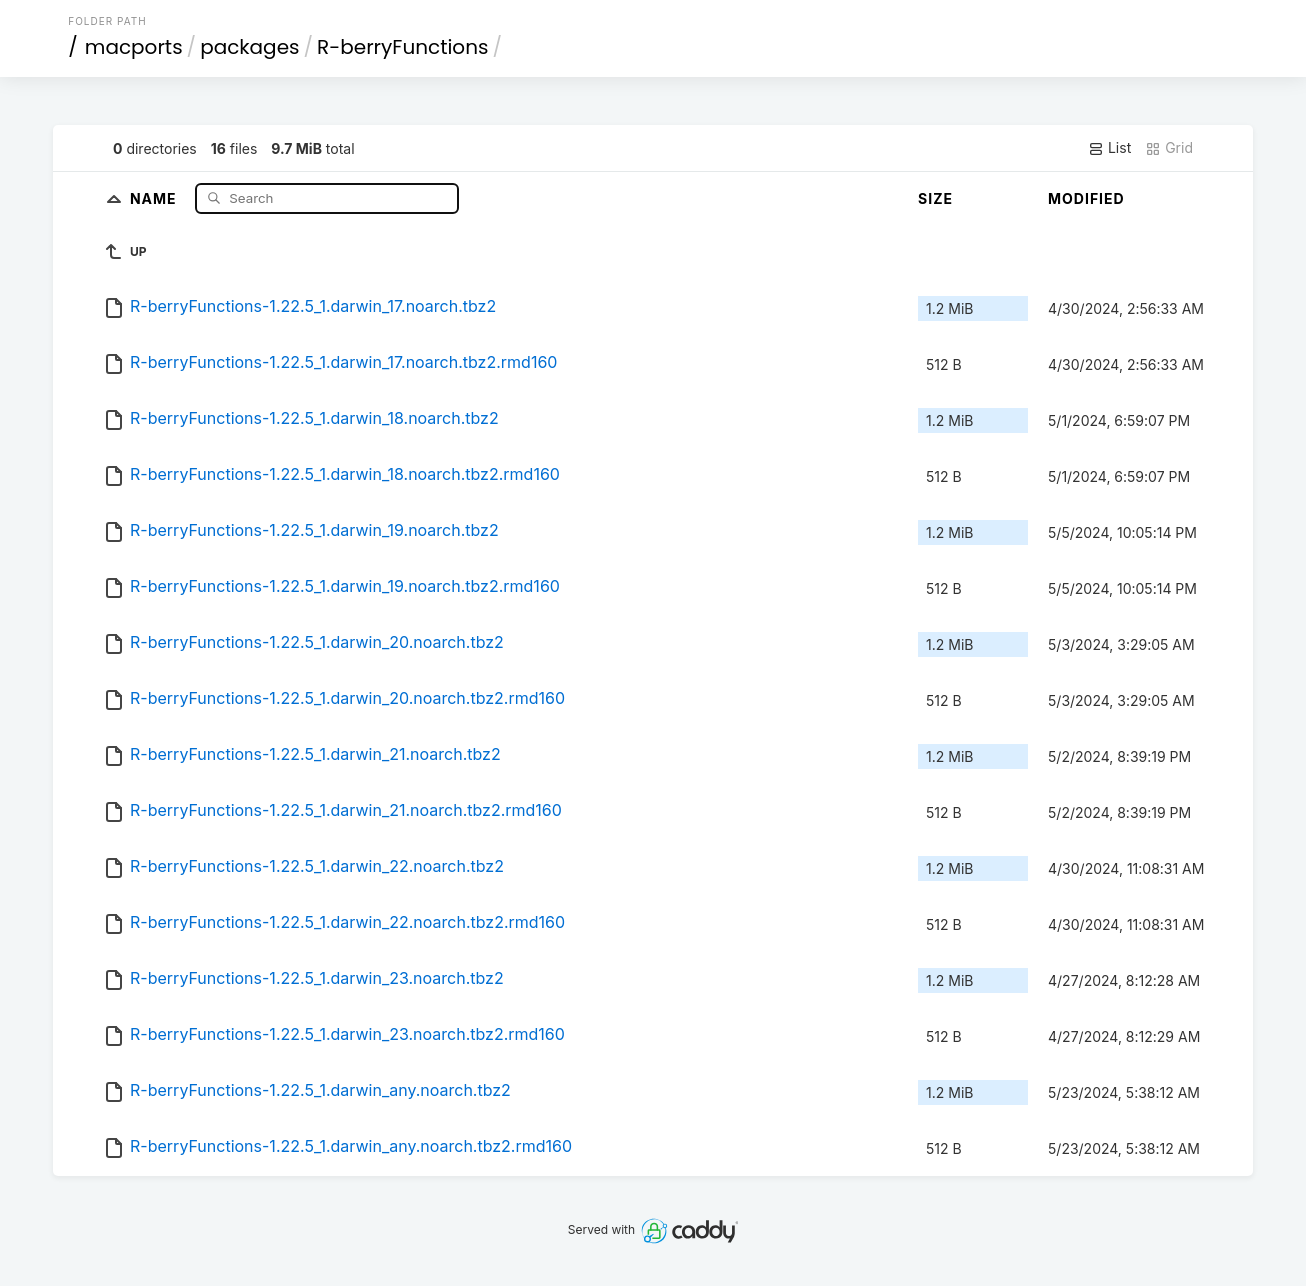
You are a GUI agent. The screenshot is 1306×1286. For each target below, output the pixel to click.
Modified (1086, 198)
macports (134, 47)
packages (249, 47)
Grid (1169, 148)
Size (935, 198)
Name (155, 197)
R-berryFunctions (402, 47)
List (1109, 148)
